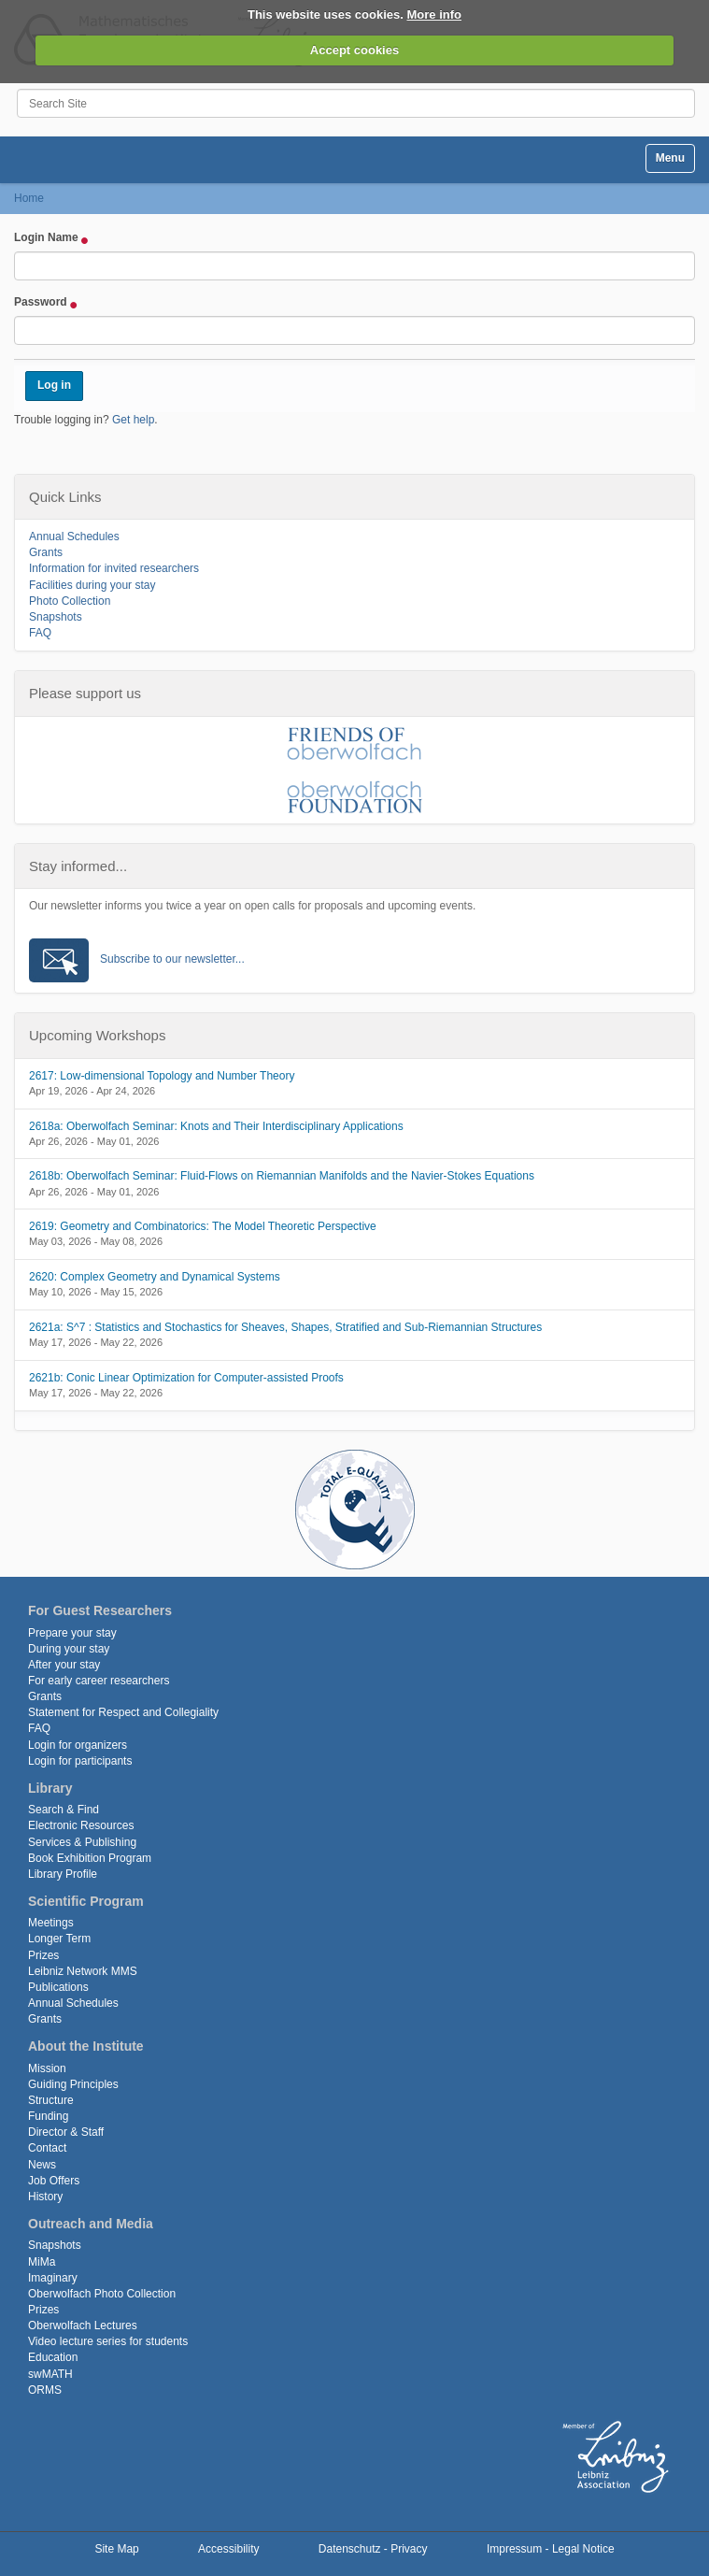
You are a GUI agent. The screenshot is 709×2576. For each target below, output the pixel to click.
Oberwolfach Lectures (82, 2325)
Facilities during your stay (92, 585)
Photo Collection (69, 601)
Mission (47, 2068)
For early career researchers (98, 1680)
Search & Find (63, 1809)
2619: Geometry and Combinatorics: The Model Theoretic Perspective (202, 1226)
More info (434, 14)
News (42, 2164)
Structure (51, 2100)
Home (29, 198)
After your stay (64, 1664)
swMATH (50, 2374)
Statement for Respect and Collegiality (123, 1712)
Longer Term (59, 1938)
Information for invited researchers (114, 568)
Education (53, 2357)
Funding (48, 2116)
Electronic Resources (81, 1825)
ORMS (45, 2390)
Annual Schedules (74, 536)
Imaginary (53, 2277)
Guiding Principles (73, 2084)
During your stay (68, 1648)
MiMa (41, 2261)
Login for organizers (77, 1745)
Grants (46, 552)
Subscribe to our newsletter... (172, 959)
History (45, 2196)
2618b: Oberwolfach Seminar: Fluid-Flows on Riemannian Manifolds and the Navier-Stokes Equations (281, 1175)
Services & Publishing (82, 1842)
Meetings (51, 1922)
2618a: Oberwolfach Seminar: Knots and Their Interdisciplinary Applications (216, 1126)
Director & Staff (66, 2132)
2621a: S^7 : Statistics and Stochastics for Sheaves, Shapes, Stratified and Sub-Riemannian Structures (285, 1327)
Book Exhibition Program (89, 1858)
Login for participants (80, 1760)
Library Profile (62, 1874)
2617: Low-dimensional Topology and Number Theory (161, 1075)
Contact (47, 2147)
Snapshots (55, 616)
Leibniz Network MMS (82, 1971)
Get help (133, 419)
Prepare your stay (72, 1632)
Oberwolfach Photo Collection (102, 2293)
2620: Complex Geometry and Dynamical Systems (154, 1276)
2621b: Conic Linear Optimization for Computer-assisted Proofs (186, 1377)
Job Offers (53, 2180)
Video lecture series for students (108, 2341)
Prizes (43, 1955)
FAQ (40, 632)
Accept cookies (354, 50)
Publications (58, 1987)
